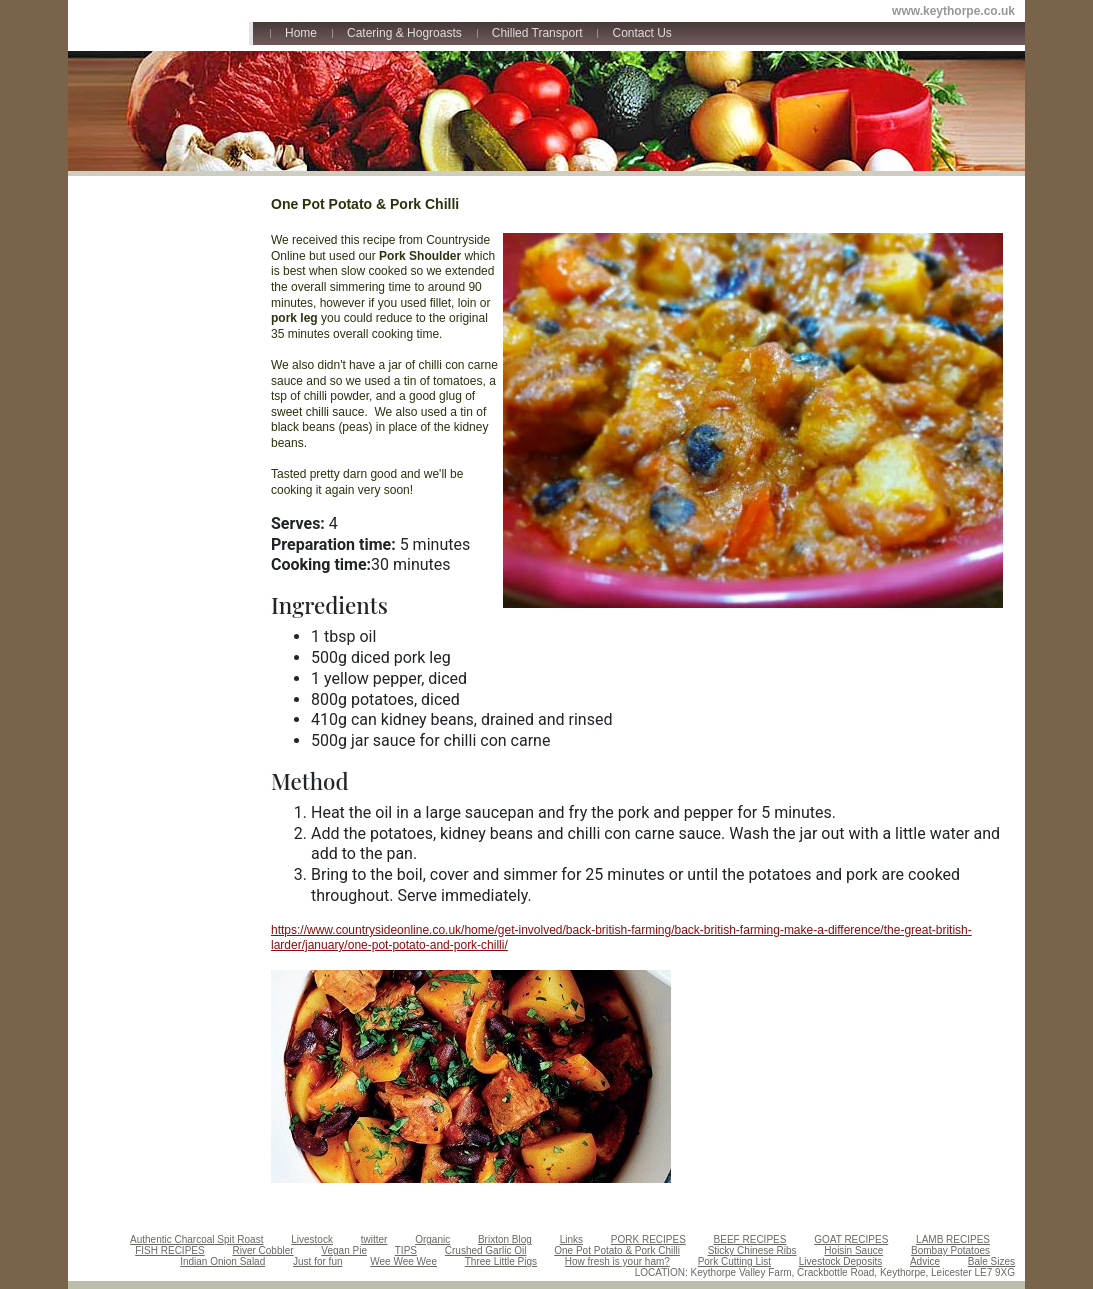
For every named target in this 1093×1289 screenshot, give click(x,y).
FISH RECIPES (169, 1250)
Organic (432, 1239)
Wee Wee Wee (403, 1261)
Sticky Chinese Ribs (752, 1250)
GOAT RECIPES (851, 1239)
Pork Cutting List (734, 1261)
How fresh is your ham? (617, 1261)
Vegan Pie (344, 1250)
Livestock (312, 1239)
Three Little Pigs (501, 1261)
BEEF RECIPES (750, 1239)
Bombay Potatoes (950, 1250)
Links (571, 1239)
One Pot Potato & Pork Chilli (617, 1250)
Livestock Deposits (840, 1261)
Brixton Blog (505, 1239)
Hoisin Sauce (853, 1250)
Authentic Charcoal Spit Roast (196, 1239)
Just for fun (317, 1261)
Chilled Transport (537, 33)
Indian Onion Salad (222, 1261)
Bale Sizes (991, 1261)
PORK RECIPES (648, 1239)
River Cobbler (262, 1250)
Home (301, 33)
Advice (925, 1261)
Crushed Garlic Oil (486, 1250)
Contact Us (641, 33)
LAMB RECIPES (953, 1239)
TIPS (406, 1250)
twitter (374, 1239)
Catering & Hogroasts (404, 33)
